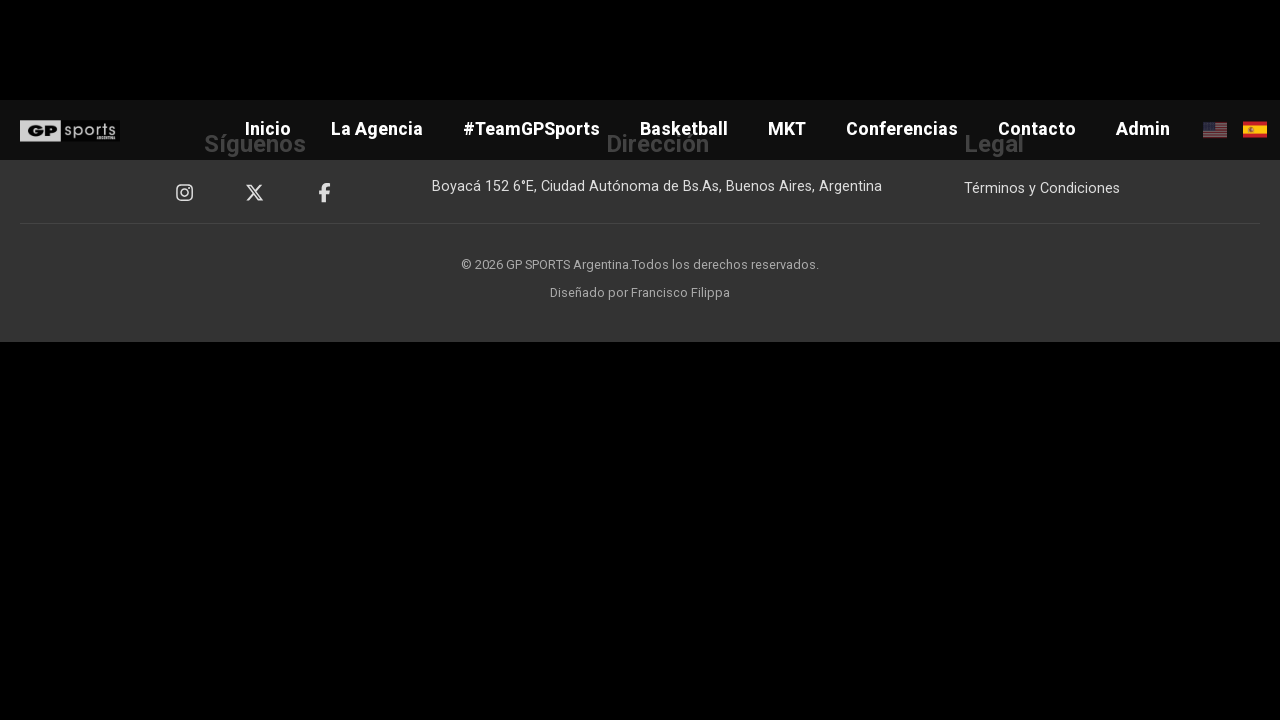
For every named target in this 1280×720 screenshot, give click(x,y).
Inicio (268, 129)
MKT (787, 129)
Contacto (1037, 129)
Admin (1143, 129)
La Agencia (377, 129)
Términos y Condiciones (1042, 188)
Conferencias (902, 129)
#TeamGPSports (531, 129)
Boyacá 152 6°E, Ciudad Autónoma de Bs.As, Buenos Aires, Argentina (657, 186)
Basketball (684, 129)
